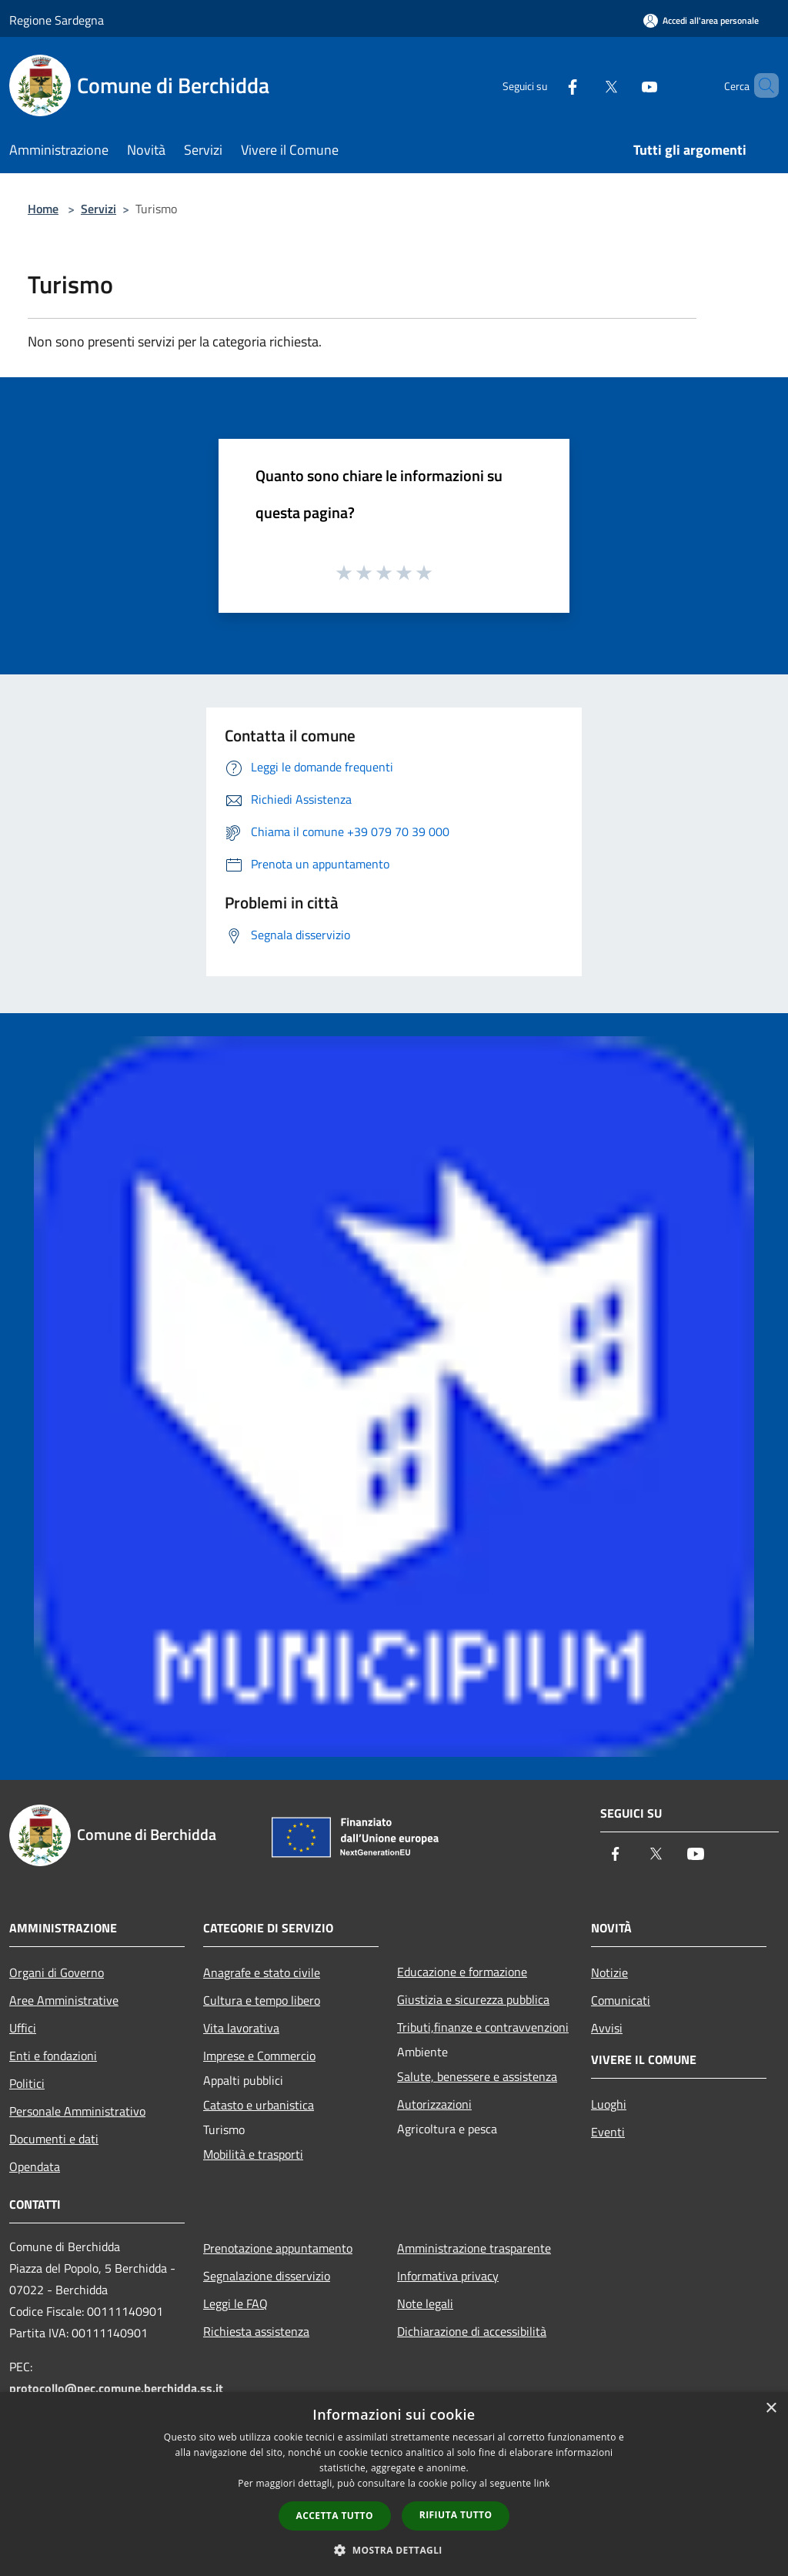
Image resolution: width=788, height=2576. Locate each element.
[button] (394, 2550)
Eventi (608, 2132)
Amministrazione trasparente (474, 2248)
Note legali (425, 2303)
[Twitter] (584, 85)
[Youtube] (623, 85)
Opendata (34, 2166)
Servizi (98, 208)
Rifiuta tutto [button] (455, 2514)
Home (43, 208)
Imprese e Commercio (259, 2055)
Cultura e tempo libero (261, 2000)
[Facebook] (546, 85)
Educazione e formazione (462, 1971)
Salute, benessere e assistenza (477, 2076)
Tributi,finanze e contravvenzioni (483, 2027)
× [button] (770, 2408)
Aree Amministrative (64, 2000)
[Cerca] (760, 85)
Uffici (22, 2028)
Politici (27, 2083)
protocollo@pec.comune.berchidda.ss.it (116, 2388)
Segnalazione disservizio (266, 2276)
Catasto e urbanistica (258, 2105)
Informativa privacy (448, 2276)
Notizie (609, 1972)
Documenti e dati (53, 2138)
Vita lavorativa (241, 2028)
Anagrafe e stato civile (261, 1972)
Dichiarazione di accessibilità (471, 2331)
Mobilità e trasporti (253, 2154)
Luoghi (608, 2104)
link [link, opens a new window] (542, 2483)
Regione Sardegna (56, 20)
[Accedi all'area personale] (701, 20)
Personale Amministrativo (77, 2111)
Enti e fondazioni (53, 2055)
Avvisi (607, 2028)
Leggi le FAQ (235, 2303)
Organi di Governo (56, 1972)
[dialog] (394, 2484)
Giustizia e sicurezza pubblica (473, 1999)
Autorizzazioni (434, 2104)
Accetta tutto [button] (334, 2515)
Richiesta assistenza (256, 2331)
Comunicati (620, 2000)
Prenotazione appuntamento (277, 2248)
